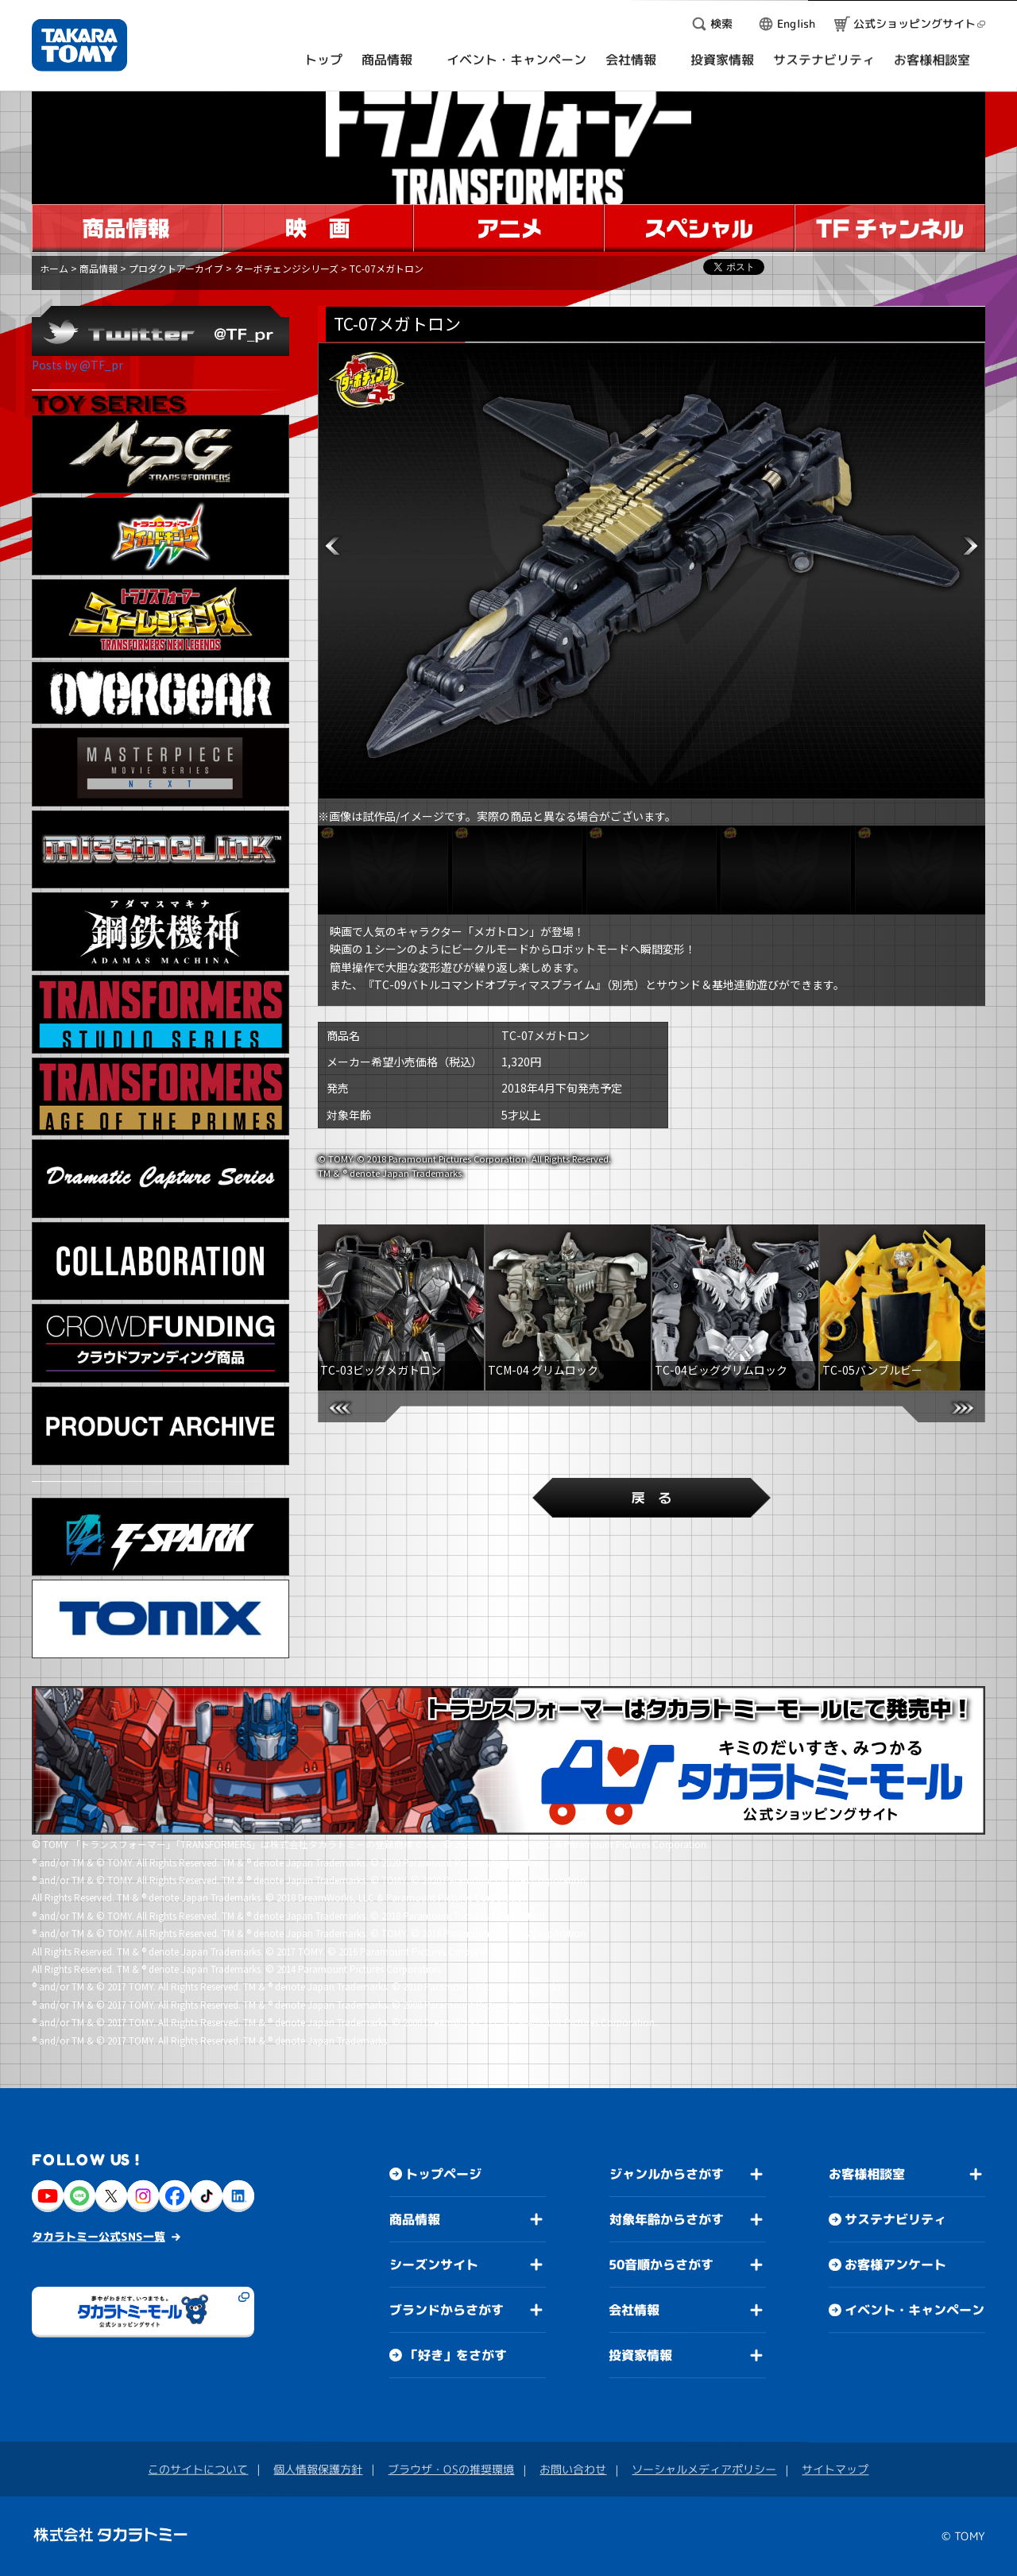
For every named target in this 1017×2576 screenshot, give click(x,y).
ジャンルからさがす (666, 2174)
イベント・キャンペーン (914, 2310)
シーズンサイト (433, 2264)
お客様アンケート (895, 2264)
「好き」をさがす (456, 2355)
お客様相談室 (867, 2174)
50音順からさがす (661, 2264)
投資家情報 (640, 2355)
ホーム (54, 268)
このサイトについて (198, 2469)
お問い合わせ (572, 2469)
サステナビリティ (895, 2219)
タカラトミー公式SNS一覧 (98, 2236)
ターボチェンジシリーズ (286, 268)
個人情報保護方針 (317, 2469)
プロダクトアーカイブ (176, 268)
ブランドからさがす (446, 2310)
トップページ (443, 2174)
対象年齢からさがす (666, 2219)
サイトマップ (835, 2469)
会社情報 (634, 2310)
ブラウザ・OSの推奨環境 (451, 2469)
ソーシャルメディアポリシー (704, 2469)
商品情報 (98, 268)
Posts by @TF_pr (77, 365)
